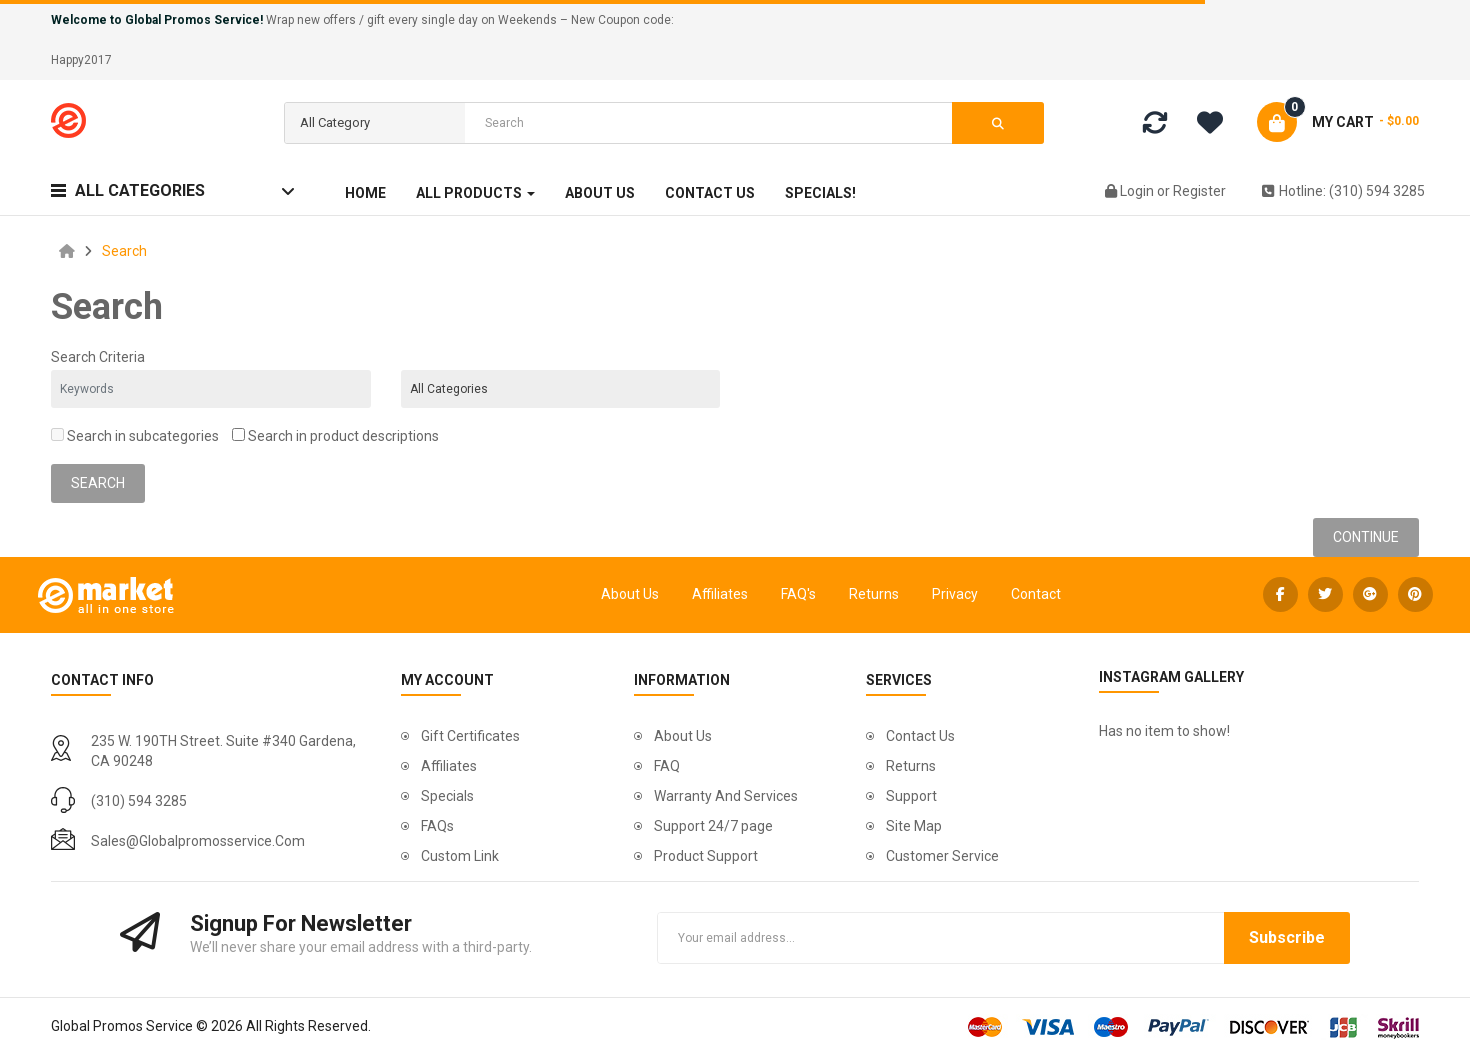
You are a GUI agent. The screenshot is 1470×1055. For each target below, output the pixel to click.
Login (1138, 191)
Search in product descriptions (335, 436)
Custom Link (460, 856)
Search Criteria (98, 357)
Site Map (914, 826)
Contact (1036, 594)
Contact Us (920, 736)
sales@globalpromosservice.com (198, 841)
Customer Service (942, 856)
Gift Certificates (470, 736)
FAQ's (798, 594)
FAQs (437, 826)
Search (124, 251)
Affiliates (720, 594)
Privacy (955, 594)
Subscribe (1287, 937)
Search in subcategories (135, 436)
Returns (874, 594)
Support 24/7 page (713, 826)
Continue (1366, 537)
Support (911, 796)
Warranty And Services (726, 796)
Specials (447, 796)
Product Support (706, 856)
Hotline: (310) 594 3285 (1343, 191)
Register (1199, 191)
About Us (630, 594)
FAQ (667, 766)
